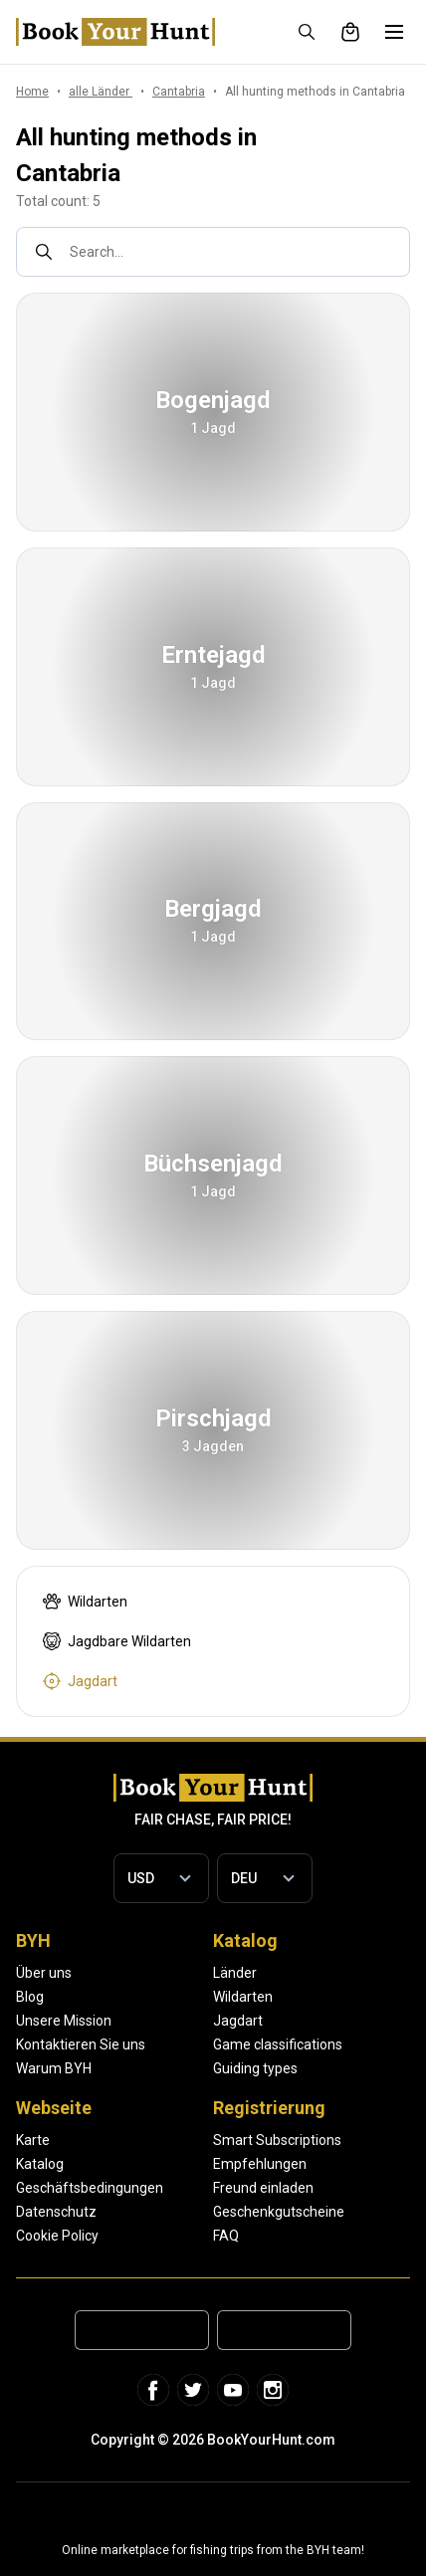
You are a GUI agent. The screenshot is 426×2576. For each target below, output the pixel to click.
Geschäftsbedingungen (89, 2188)
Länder (235, 1973)
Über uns (44, 1973)
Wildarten (243, 1997)
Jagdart (238, 2021)
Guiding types (255, 2068)
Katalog (40, 2164)
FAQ (226, 2236)
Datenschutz (56, 2212)
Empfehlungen (260, 2164)
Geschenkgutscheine (278, 2212)
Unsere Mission (63, 2021)
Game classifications (277, 2044)
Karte (33, 2140)
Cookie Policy (57, 2236)
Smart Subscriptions (277, 2140)
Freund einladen (263, 2188)
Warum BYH (54, 2068)
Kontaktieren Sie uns (80, 2044)
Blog (30, 1997)
